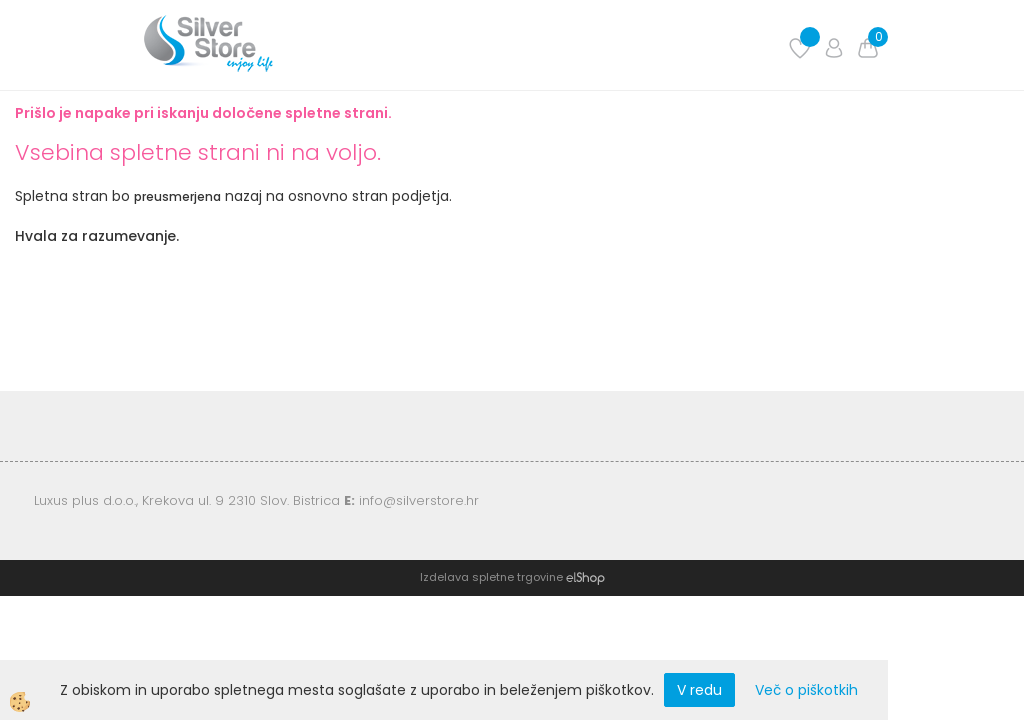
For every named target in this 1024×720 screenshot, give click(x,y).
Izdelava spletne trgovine (491, 577)
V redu (699, 690)
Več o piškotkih (806, 690)
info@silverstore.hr (419, 500)
